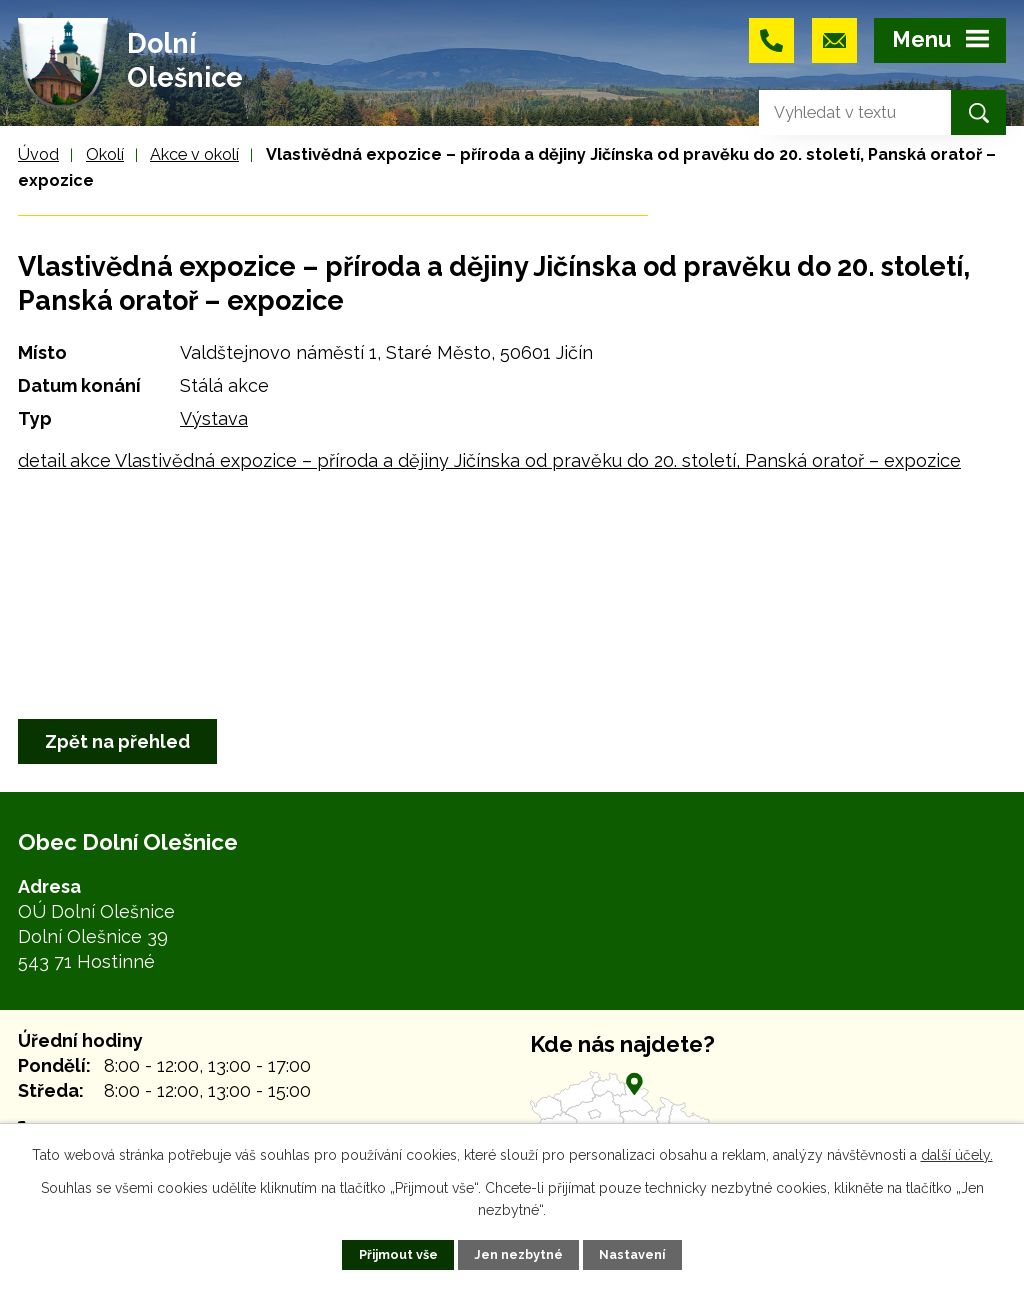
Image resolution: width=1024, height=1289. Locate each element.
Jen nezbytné (518, 1254)
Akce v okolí (194, 154)
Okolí (105, 154)
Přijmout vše (398, 1254)
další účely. (957, 1155)
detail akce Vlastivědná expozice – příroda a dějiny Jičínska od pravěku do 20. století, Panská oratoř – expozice (489, 460)
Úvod (38, 154)
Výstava (214, 418)
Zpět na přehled (117, 741)
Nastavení (632, 1254)
